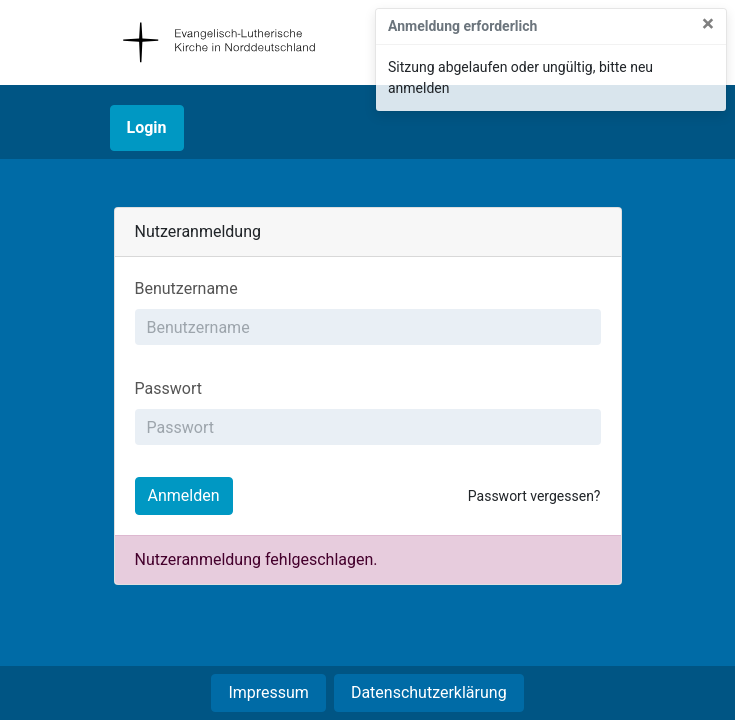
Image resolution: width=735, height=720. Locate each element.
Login (147, 127)
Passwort (168, 388)
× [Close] (708, 24)
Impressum (268, 692)
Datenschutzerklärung (429, 692)
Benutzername (186, 288)
